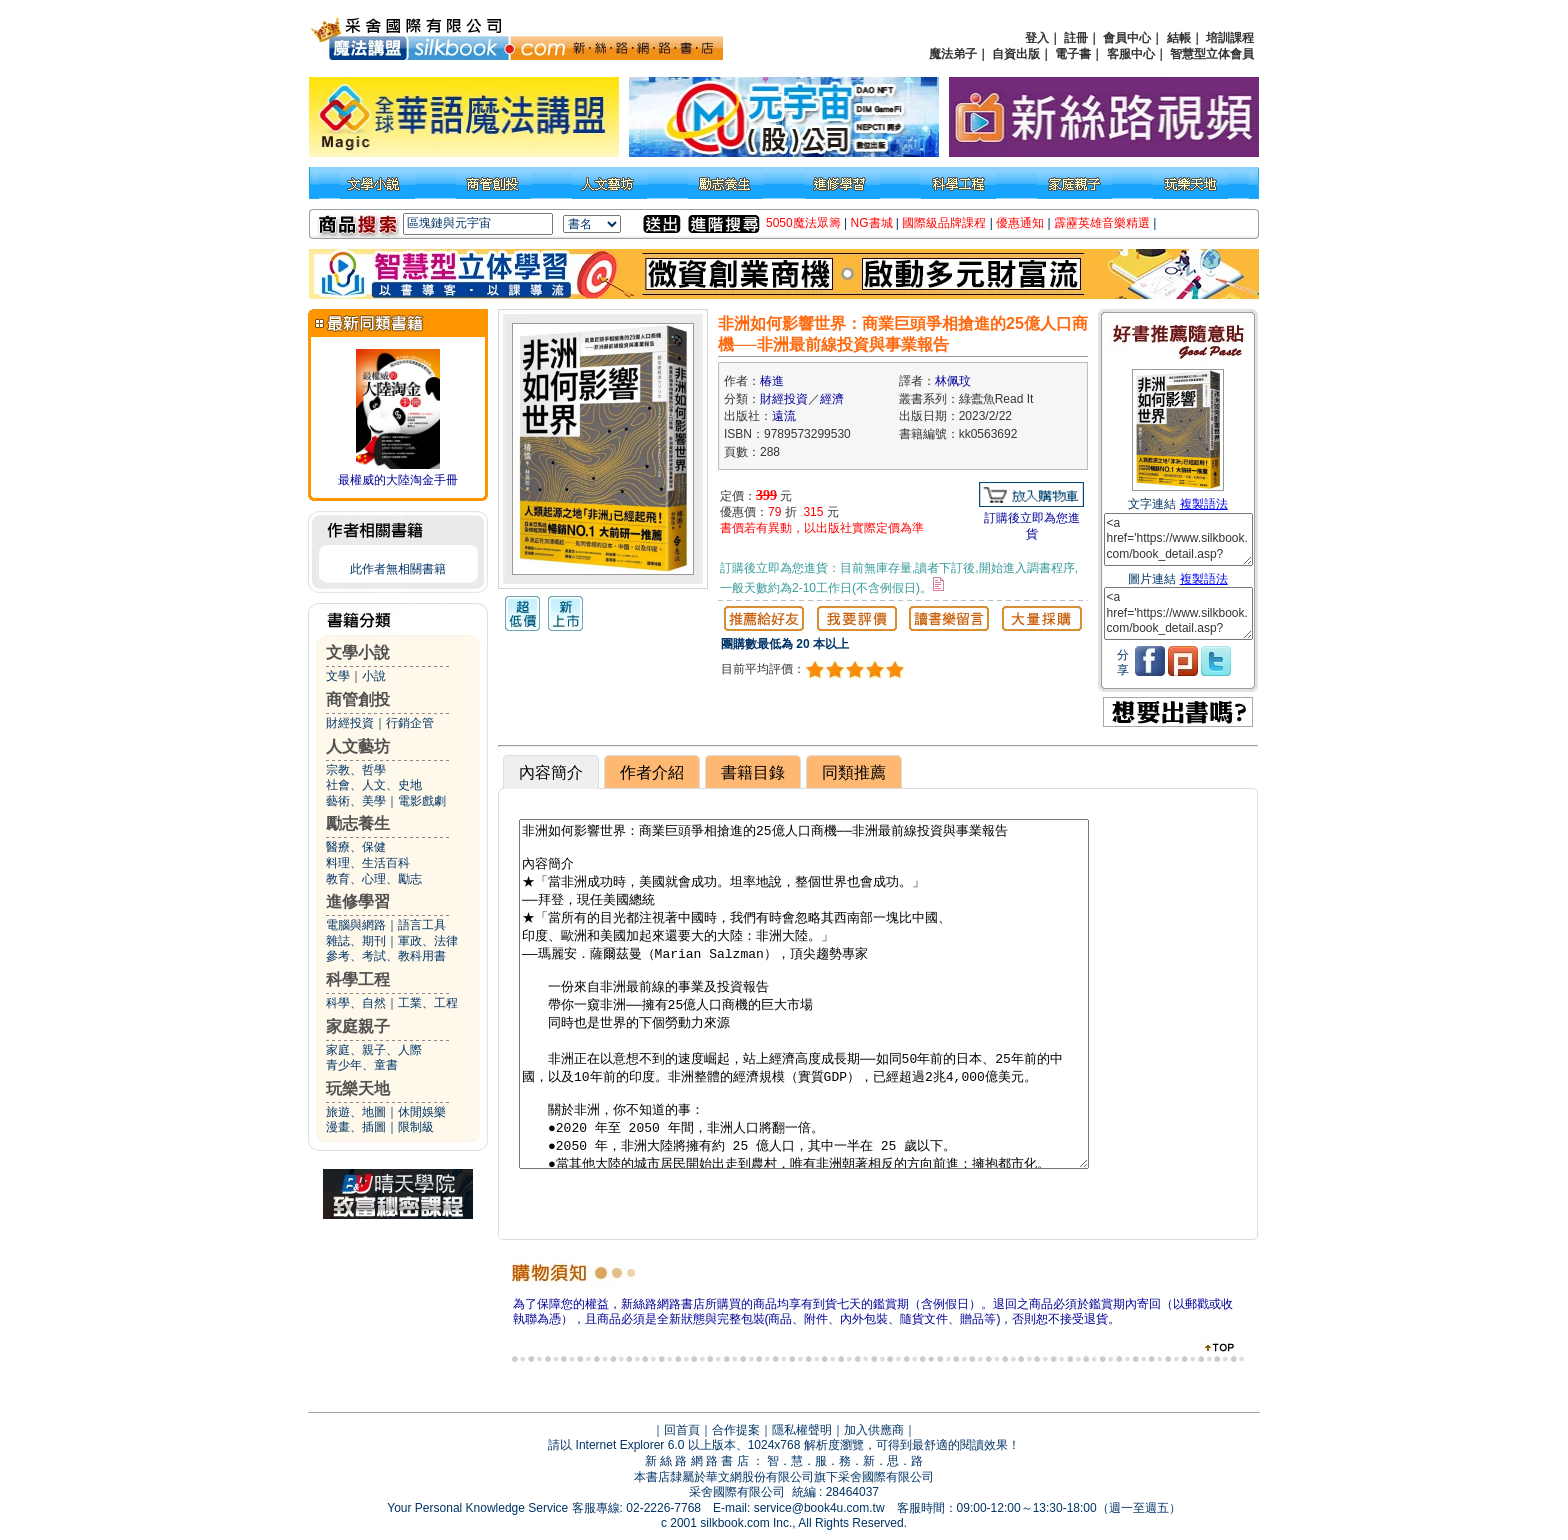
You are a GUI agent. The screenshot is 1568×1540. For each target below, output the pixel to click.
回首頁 (682, 1430)
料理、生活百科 (368, 863)
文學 (338, 676)
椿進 (772, 381)
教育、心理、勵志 (374, 879)
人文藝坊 (358, 746)
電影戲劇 (422, 801)
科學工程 (358, 979)
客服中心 (1131, 54)
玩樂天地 (358, 1088)
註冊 (1076, 38)
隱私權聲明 (802, 1430)
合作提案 (736, 1430)
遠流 (784, 416)
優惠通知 (1020, 223)
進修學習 (358, 901)
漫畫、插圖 (356, 1127)
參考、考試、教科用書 (386, 956)
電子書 (1073, 54)
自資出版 (1016, 54)
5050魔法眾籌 (803, 223)
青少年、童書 (362, 1065)
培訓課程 (1230, 38)
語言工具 (422, 925)
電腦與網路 (356, 925)
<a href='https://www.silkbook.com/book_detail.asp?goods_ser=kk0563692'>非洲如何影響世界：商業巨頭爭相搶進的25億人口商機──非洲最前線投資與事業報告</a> (1178, 539)
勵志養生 (358, 823)
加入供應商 (874, 1430)
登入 (1037, 38)
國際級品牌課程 (944, 223)
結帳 (1179, 38)
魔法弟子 (953, 54)
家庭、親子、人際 (374, 1050)
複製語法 (1204, 504)
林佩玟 (953, 381)
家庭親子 (358, 1026)
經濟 (832, 399)
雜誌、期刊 (356, 941)
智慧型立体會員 (1212, 54)
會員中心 (1127, 38)
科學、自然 (356, 1003)
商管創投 (358, 699)
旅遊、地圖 (356, 1112)
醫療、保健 (356, 847)
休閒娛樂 (422, 1112)
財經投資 (350, 723)
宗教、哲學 (356, 770)
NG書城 (872, 223)
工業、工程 (428, 1003)
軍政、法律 (428, 941)
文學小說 (358, 652)
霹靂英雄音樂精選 (1102, 223)
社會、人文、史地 (374, 785)
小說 (374, 676)
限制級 (416, 1127)
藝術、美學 (356, 801)
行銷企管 (410, 723)
